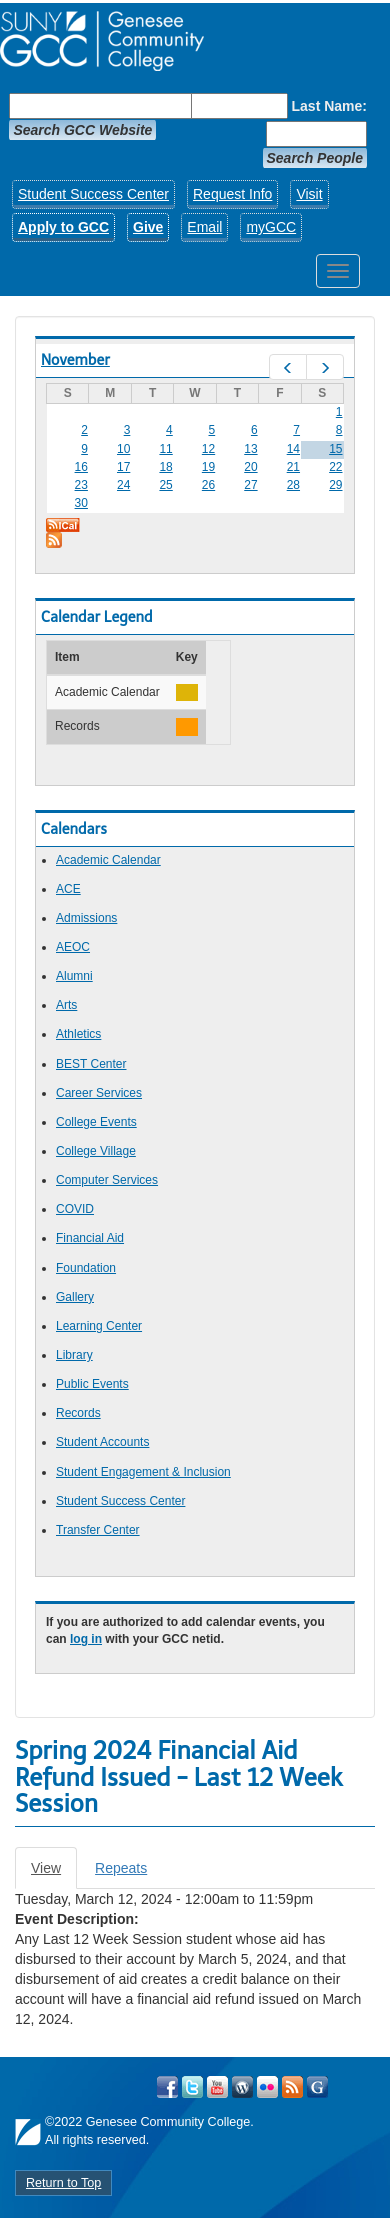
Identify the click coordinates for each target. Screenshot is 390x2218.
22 (335, 467)
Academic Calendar (108, 860)
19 (208, 467)
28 (293, 485)
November (75, 360)
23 (81, 485)
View (54, 1873)
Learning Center (99, 1326)
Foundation (86, 1268)
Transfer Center (98, 1530)
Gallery (75, 1297)
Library (74, 1355)
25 (165, 485)
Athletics (78, 1034)
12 (208, 449)
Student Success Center (93, 194)
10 (123, 449)
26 (208, 485)
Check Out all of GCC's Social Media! (317, 2087)
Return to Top (63, 2183)
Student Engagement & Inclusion (143, 1472)
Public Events (92, 1384)
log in (86, 1639)
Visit (309, 194)
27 (250, 485)
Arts (66, 1005)
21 (293, 467)
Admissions (86, 918)
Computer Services (107, 1180)
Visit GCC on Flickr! (267, 2087)
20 (250, 467)
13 (250, 449)
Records (78, 1413)
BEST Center (91, 1064)
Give (148, 227)
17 (123, 467)
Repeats (121, 1868)
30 (81, 503)
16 (81, 467)
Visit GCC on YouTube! (217, 2087)
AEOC (73, 947)
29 (335, 485)
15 (335, 449)
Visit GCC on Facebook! (167, 2087)
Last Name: (329, 106)
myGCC (271, 227)
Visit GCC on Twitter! (192, 2087)
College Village (96, 1151)
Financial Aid (90, 1238)
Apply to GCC (63, 227)
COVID (75, 1209)
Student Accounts (102, 1442)
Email (204, 227)
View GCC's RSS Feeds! (292, 2087)
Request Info (232, 194)
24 (123, 485)
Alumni (74, 976)
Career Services (99, 1093)
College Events (96, 1122)
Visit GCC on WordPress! (242, 2087)
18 (165, 467)
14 (293, 449)
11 (165, 449)
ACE (68, 889)
